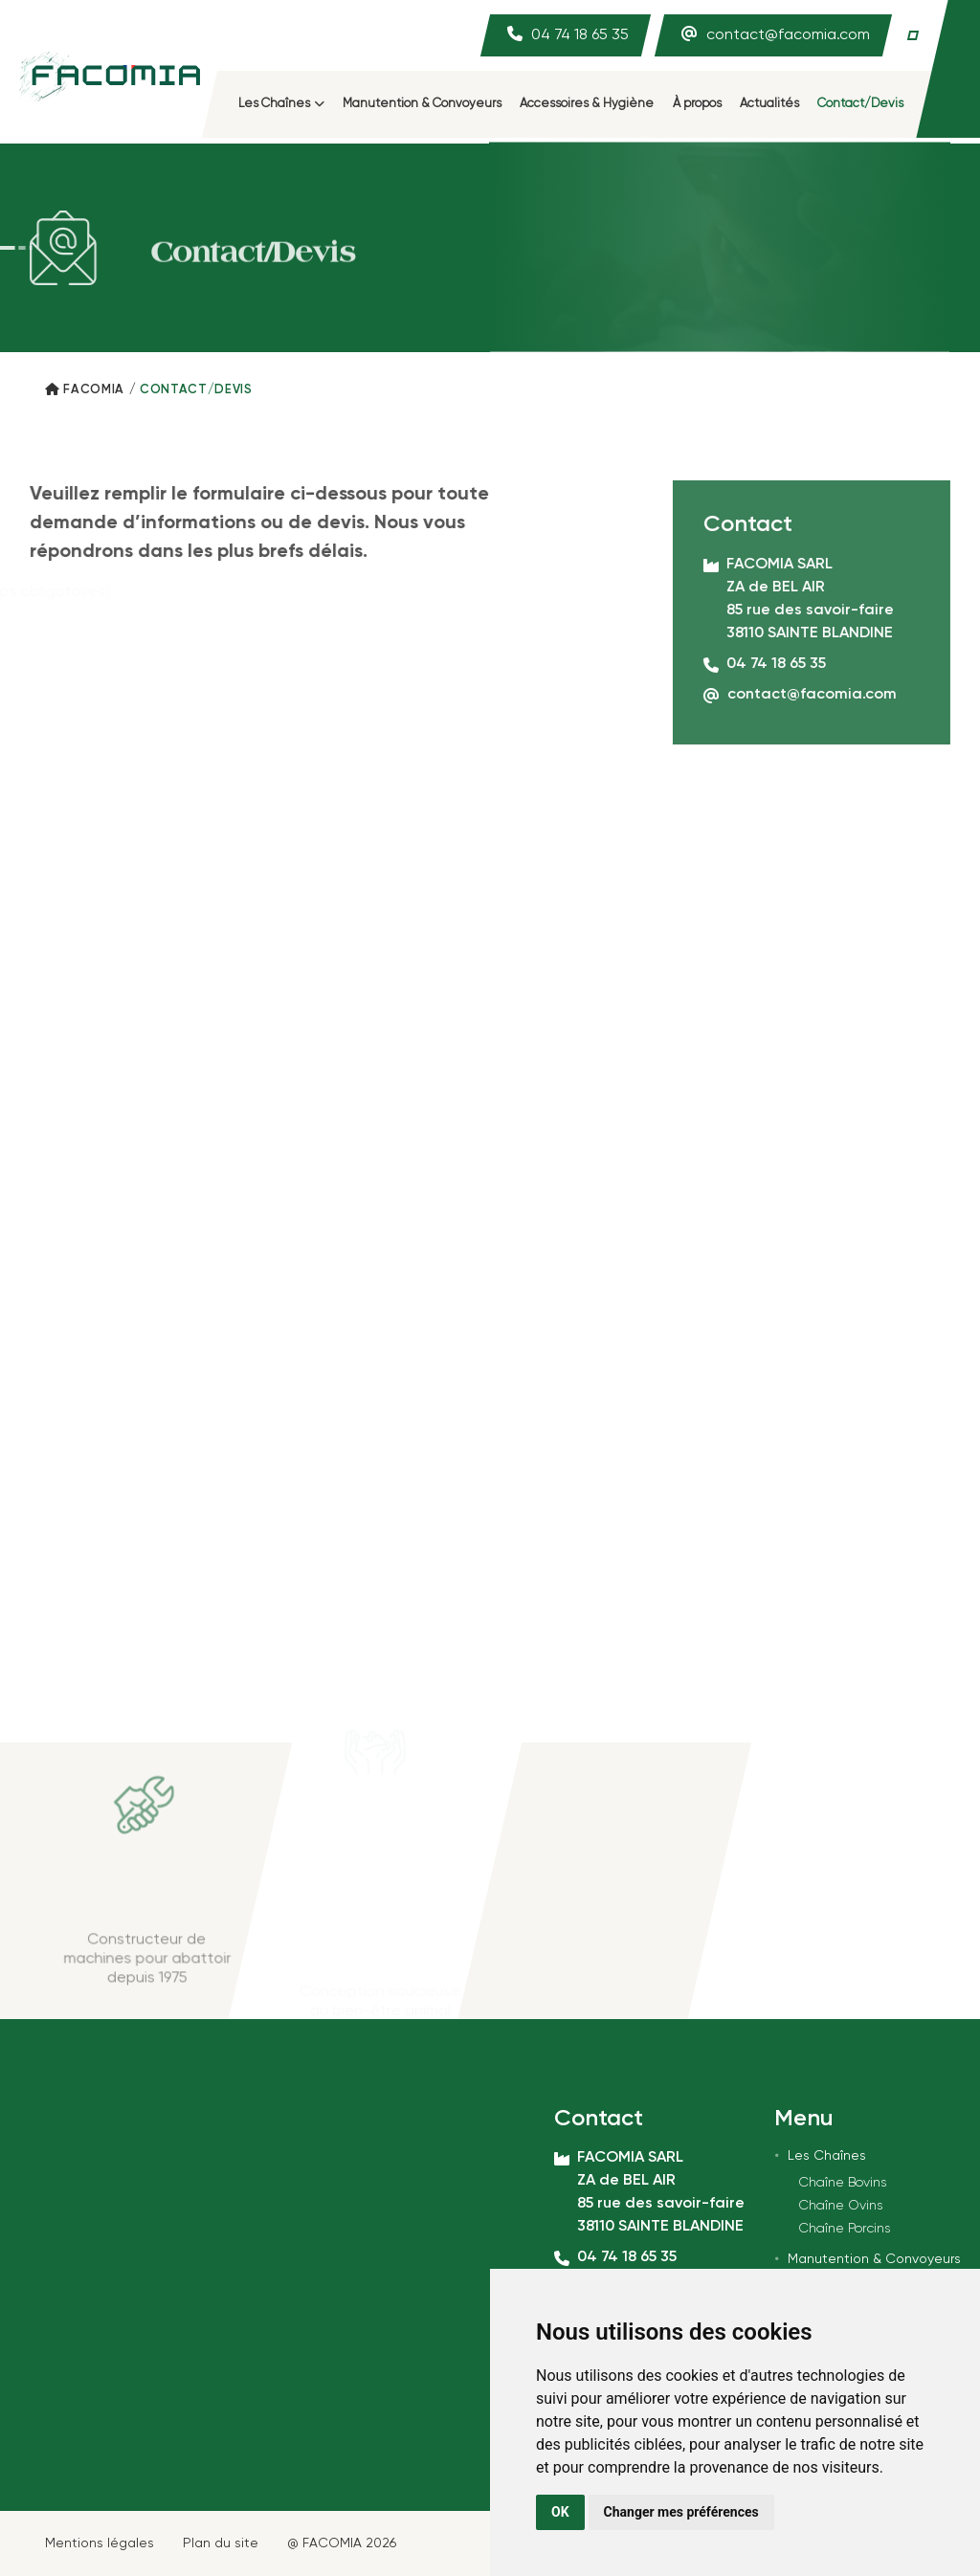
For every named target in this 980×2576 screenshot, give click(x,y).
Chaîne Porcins (844, 2228)
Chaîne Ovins (840, 2205)
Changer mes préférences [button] (681, 2512)
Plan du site (220, 2543)
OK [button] (560, 2512)
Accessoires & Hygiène (587, 104)
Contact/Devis (860, 104)
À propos (697, 104)
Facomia (93, 390)
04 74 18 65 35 (580, 35)
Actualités (769, 104)
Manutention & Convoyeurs (422, 104)
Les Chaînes (281, 104)
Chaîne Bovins (842, 2182)
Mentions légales (99, 2543)
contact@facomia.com (788, 35)
